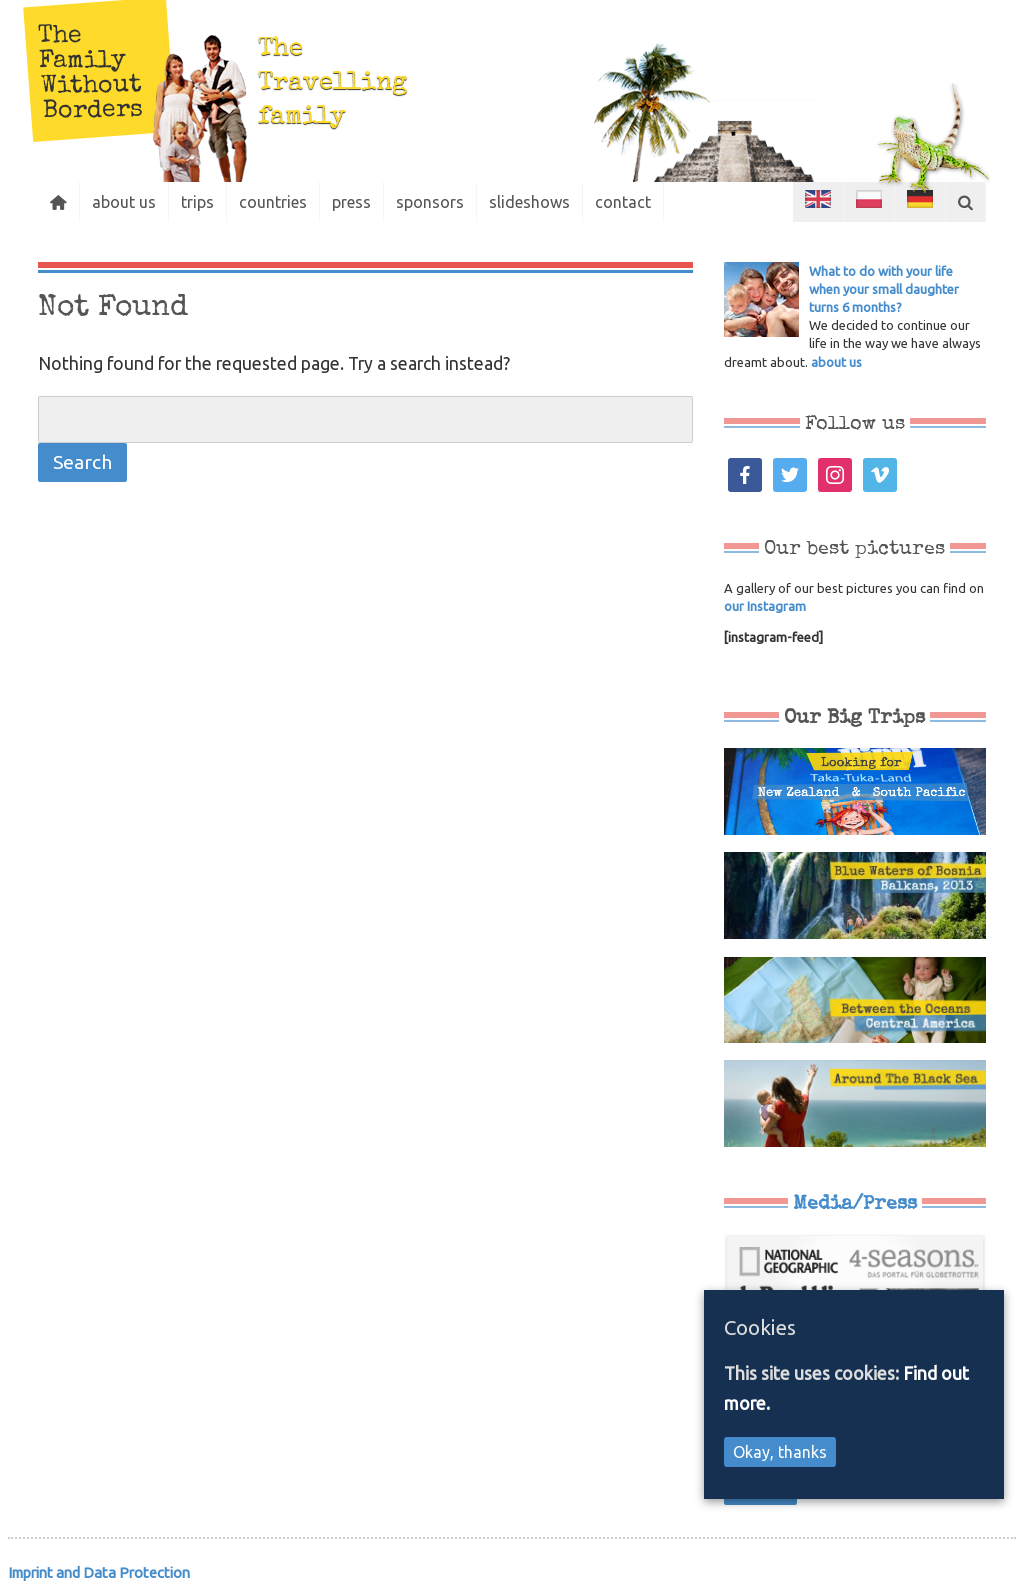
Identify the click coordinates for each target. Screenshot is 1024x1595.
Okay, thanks (780, 1452)
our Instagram (765, 606)
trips (197, 202)
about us (124, 202)
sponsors (430, 202)
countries (273, 202)
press (351, 202)
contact (623, 202)
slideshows (529, 202)
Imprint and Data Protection (99, 1572)
